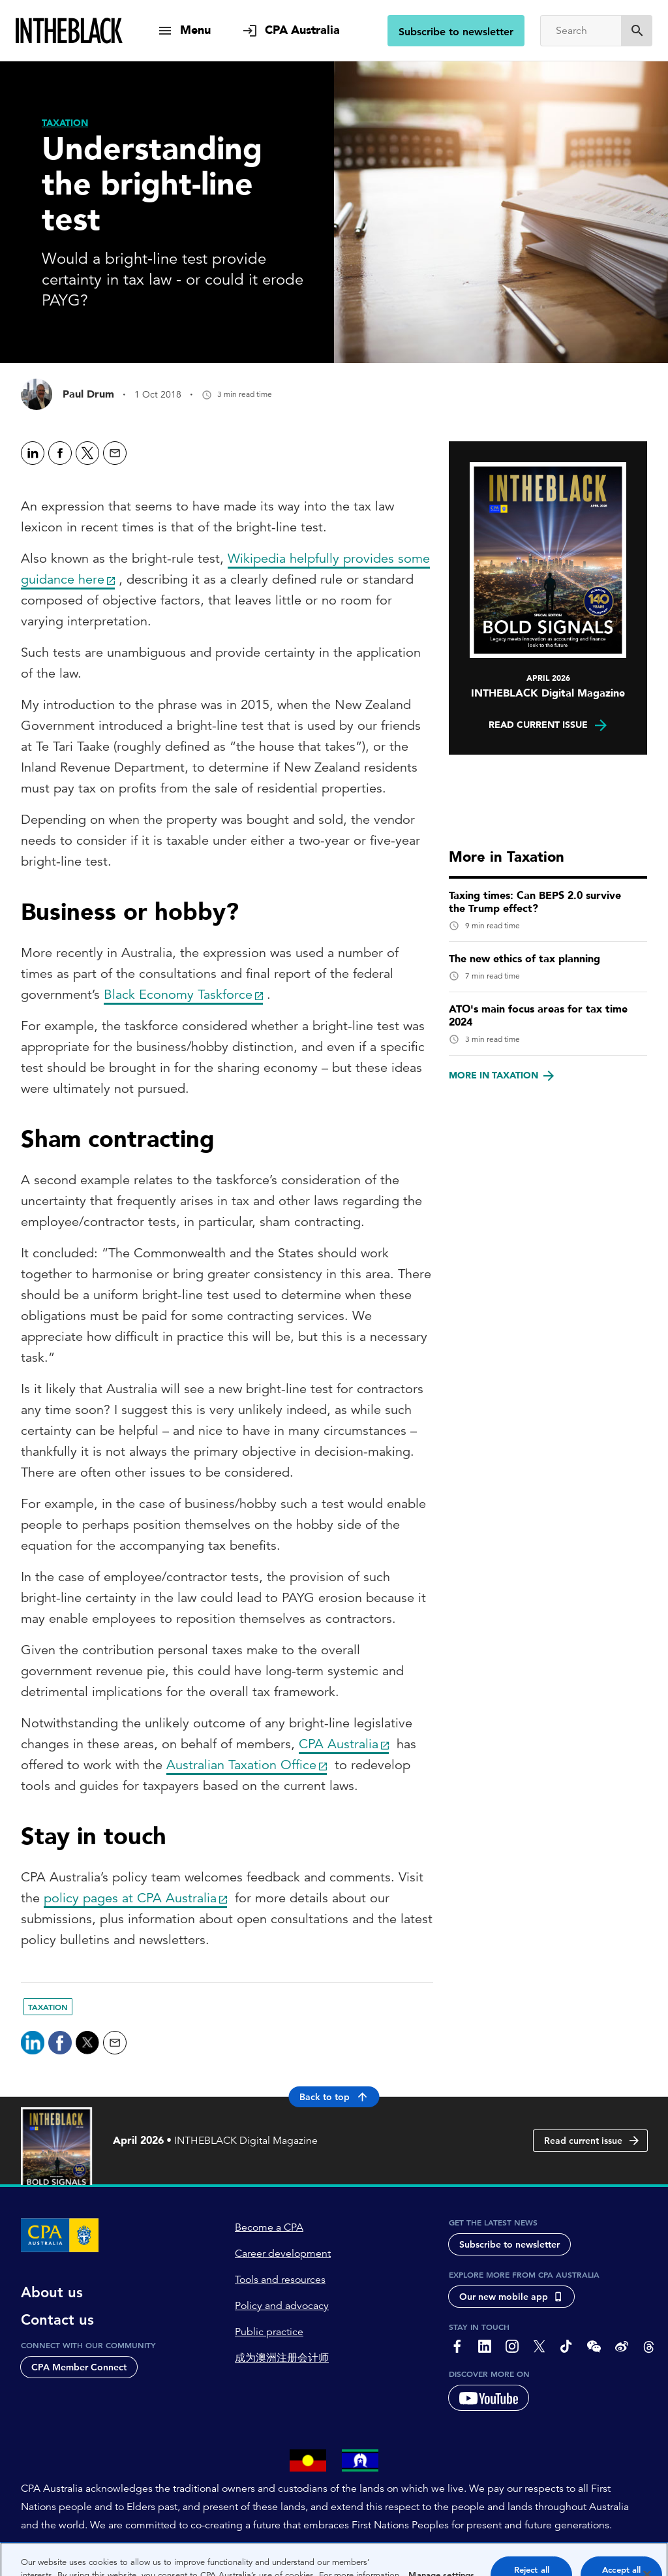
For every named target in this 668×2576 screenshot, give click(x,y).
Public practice (269, 2332)
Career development (283, 2254)
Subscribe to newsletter (456, 31)
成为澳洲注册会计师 (282, 2358)
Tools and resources (280, 2280)
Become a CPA (269, 2228)
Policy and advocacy (282, 2306)
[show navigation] (184, 30)
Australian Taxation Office (241, 1765)
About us (52, 2293)
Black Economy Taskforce (178, 994)
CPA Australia (338, 1744)
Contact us (57, 2320)
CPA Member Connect (79, 2368)
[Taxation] (65, 123)
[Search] (581, 31)
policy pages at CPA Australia (130, 1898)
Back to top (334, 2097)
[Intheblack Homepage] (69, 31)
